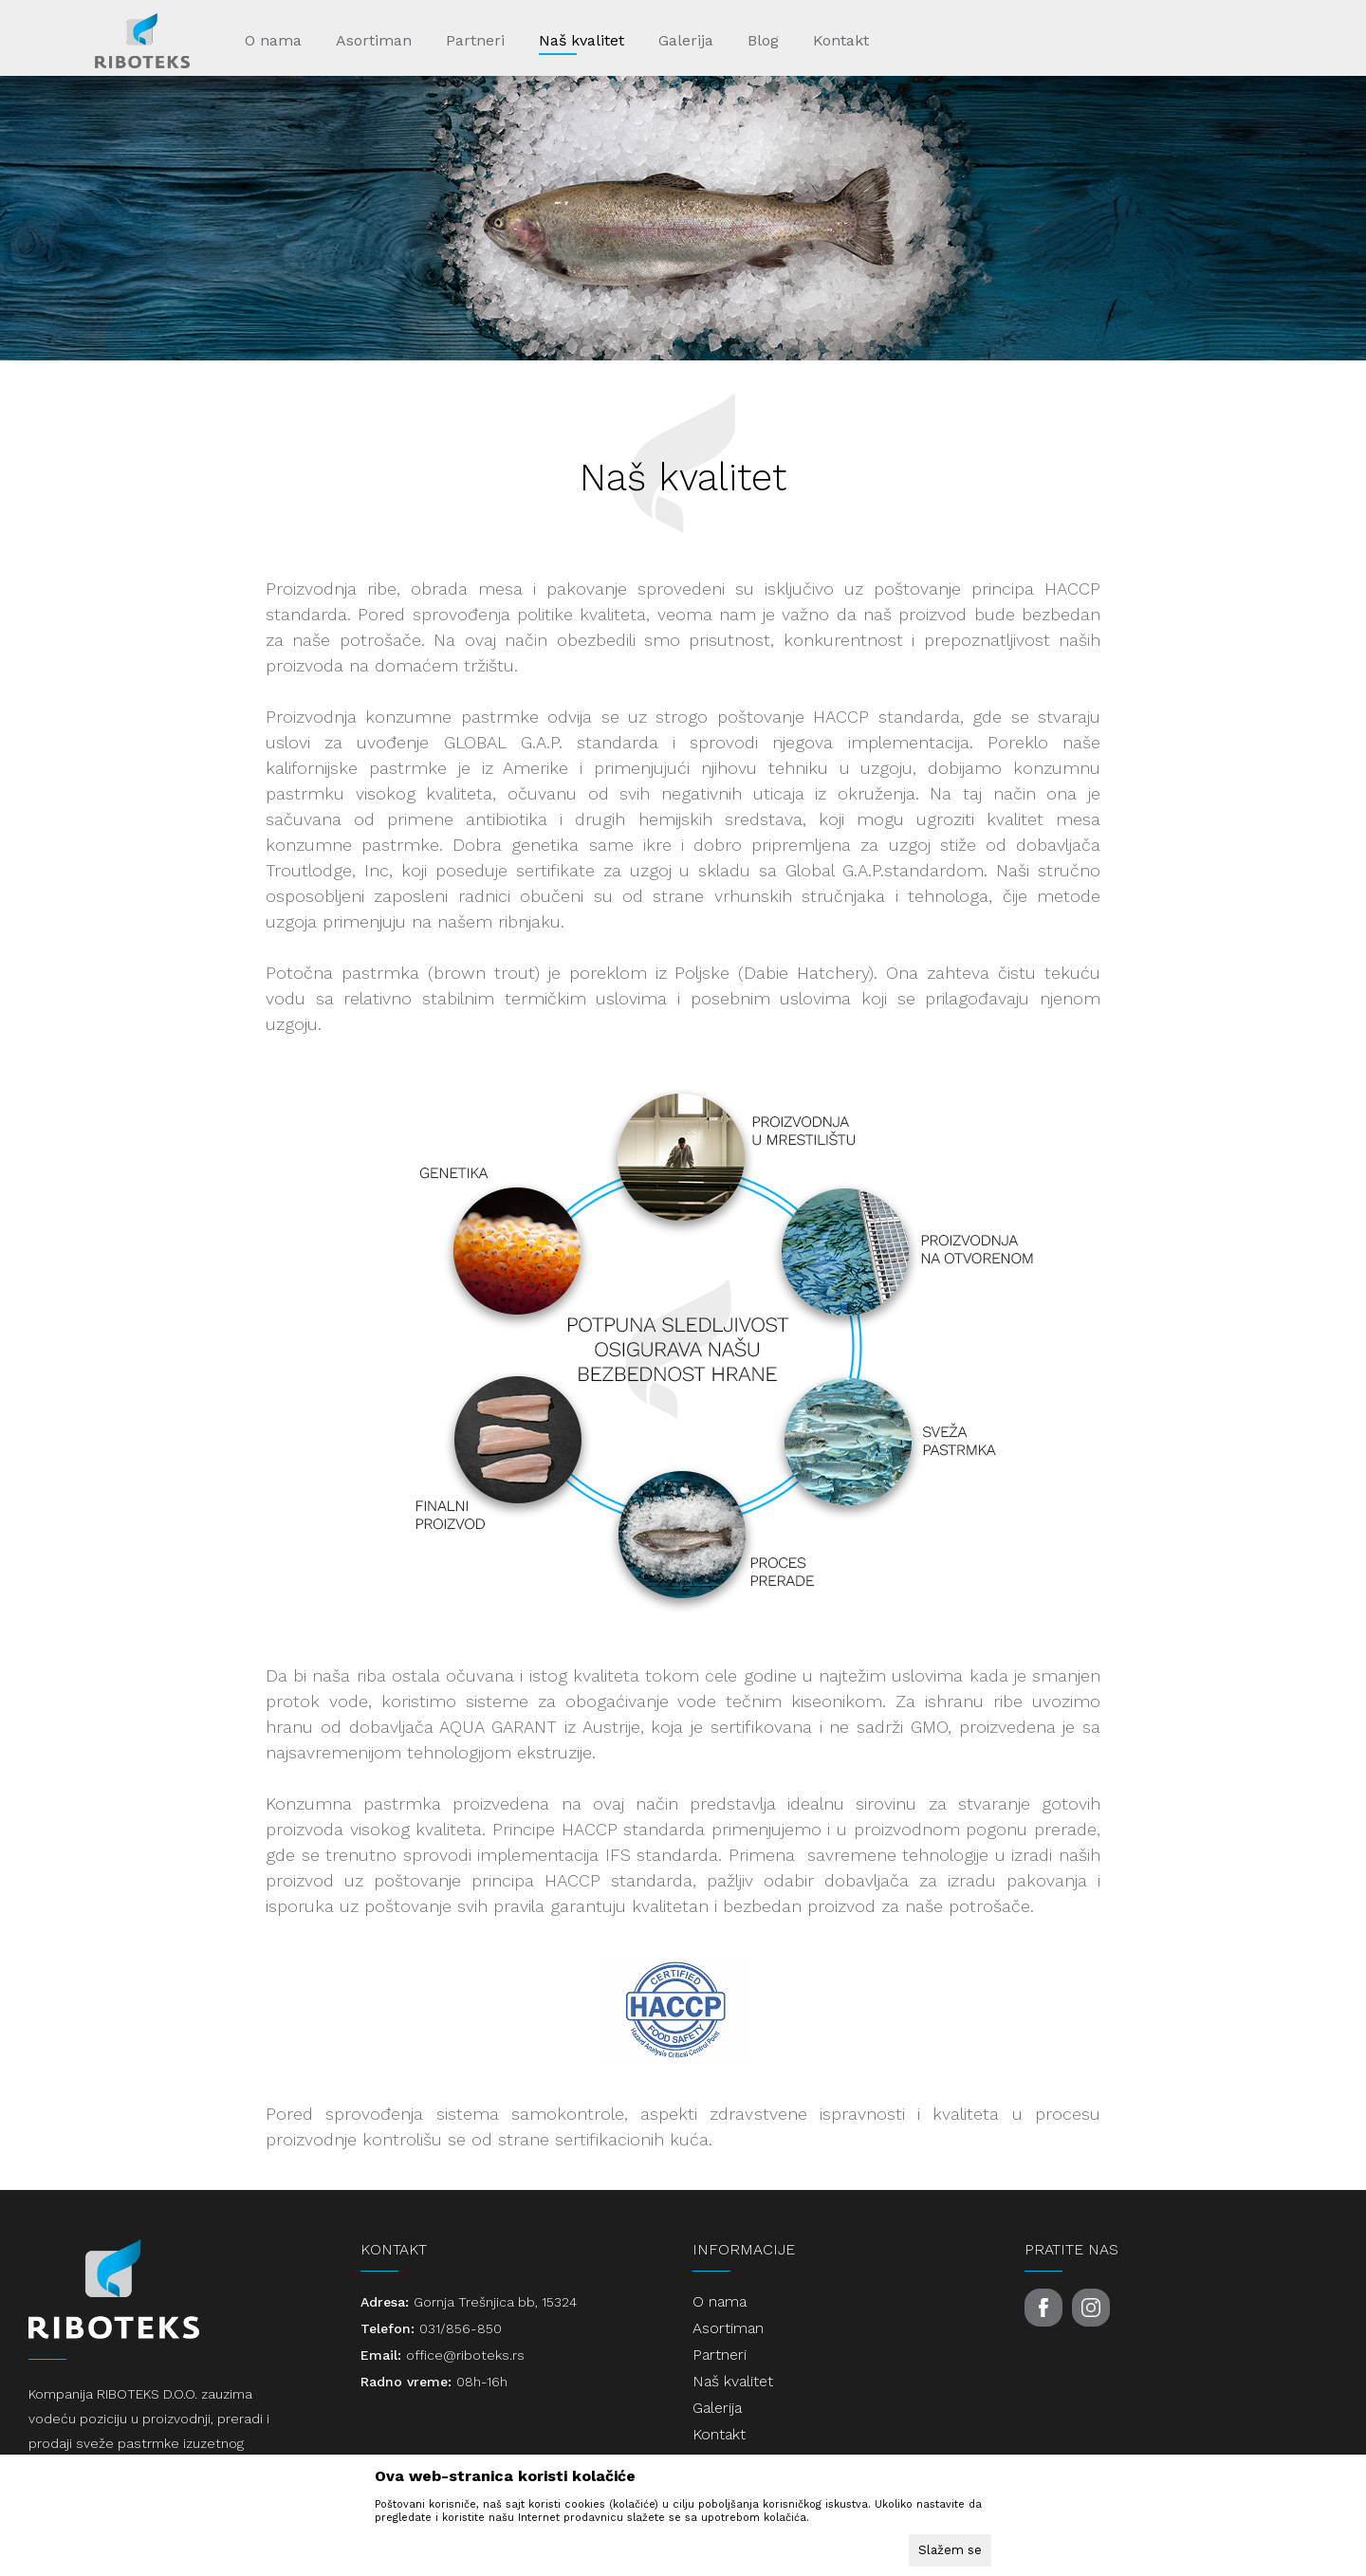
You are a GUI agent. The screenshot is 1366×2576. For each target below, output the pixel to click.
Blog (763, 40)
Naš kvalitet (581, 40)
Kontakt (841, 40)
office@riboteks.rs (465, 2355)
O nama (273, 40)
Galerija (685, 40)
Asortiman (374, 40)
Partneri (475, 40)
